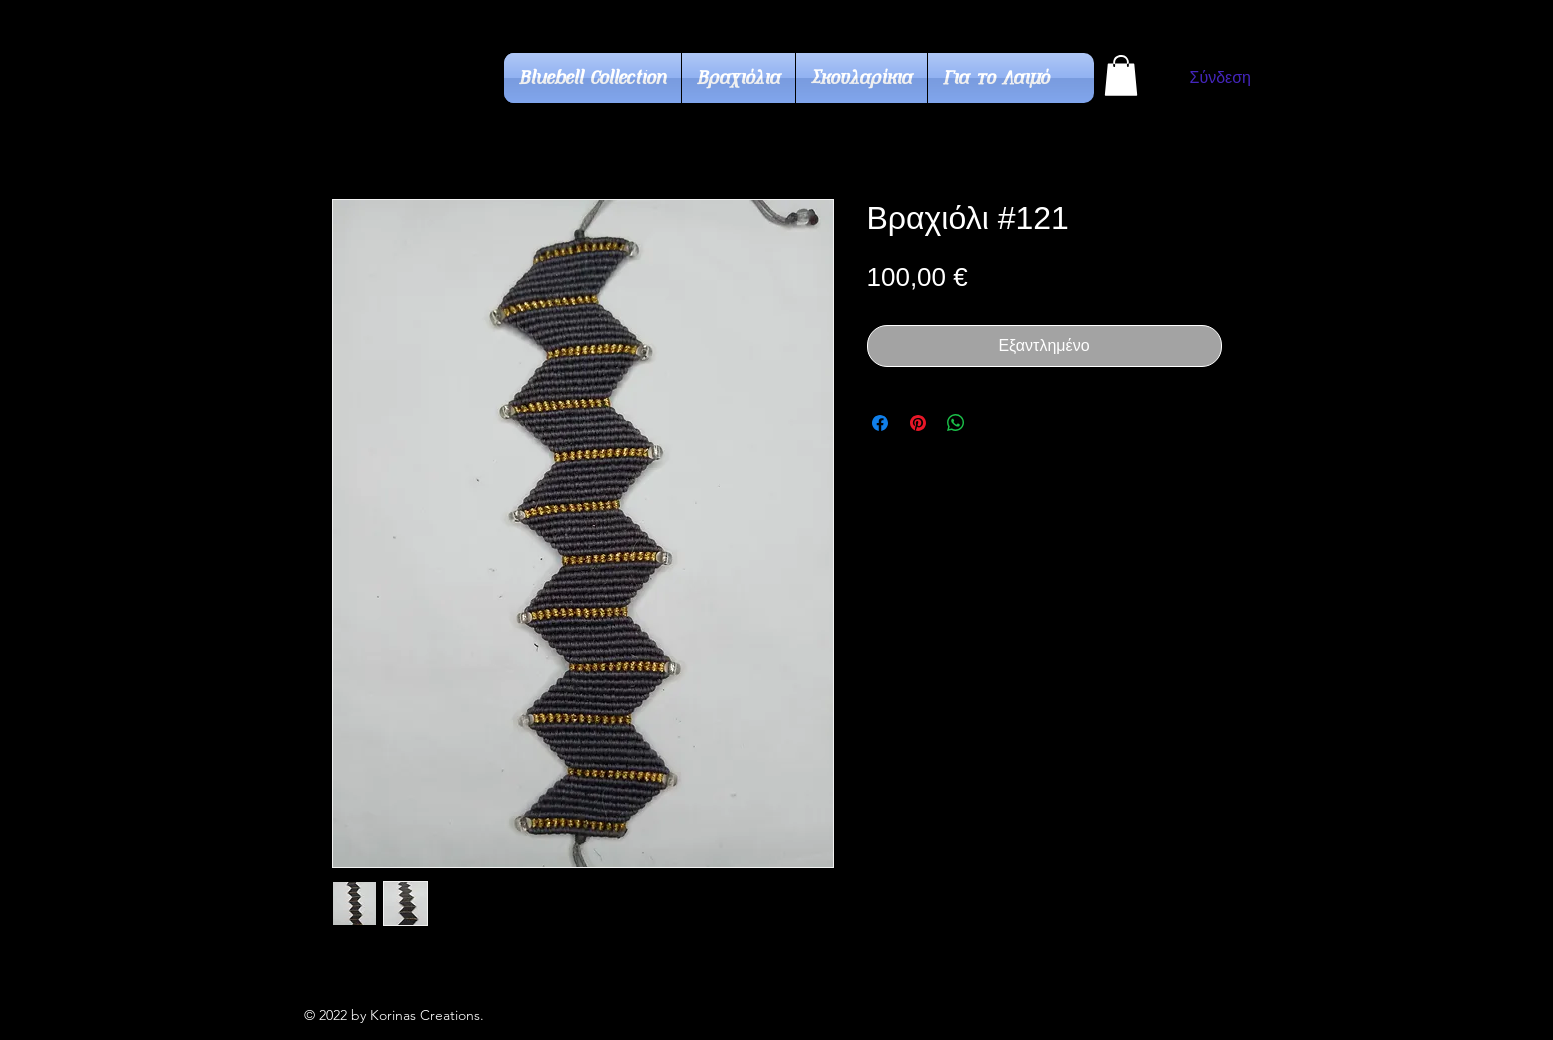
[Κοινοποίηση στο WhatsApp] (956, 423)
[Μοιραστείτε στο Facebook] (880, 423)
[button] (1121, 75)
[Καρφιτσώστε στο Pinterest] (918, 423)
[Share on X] (994, 423)
